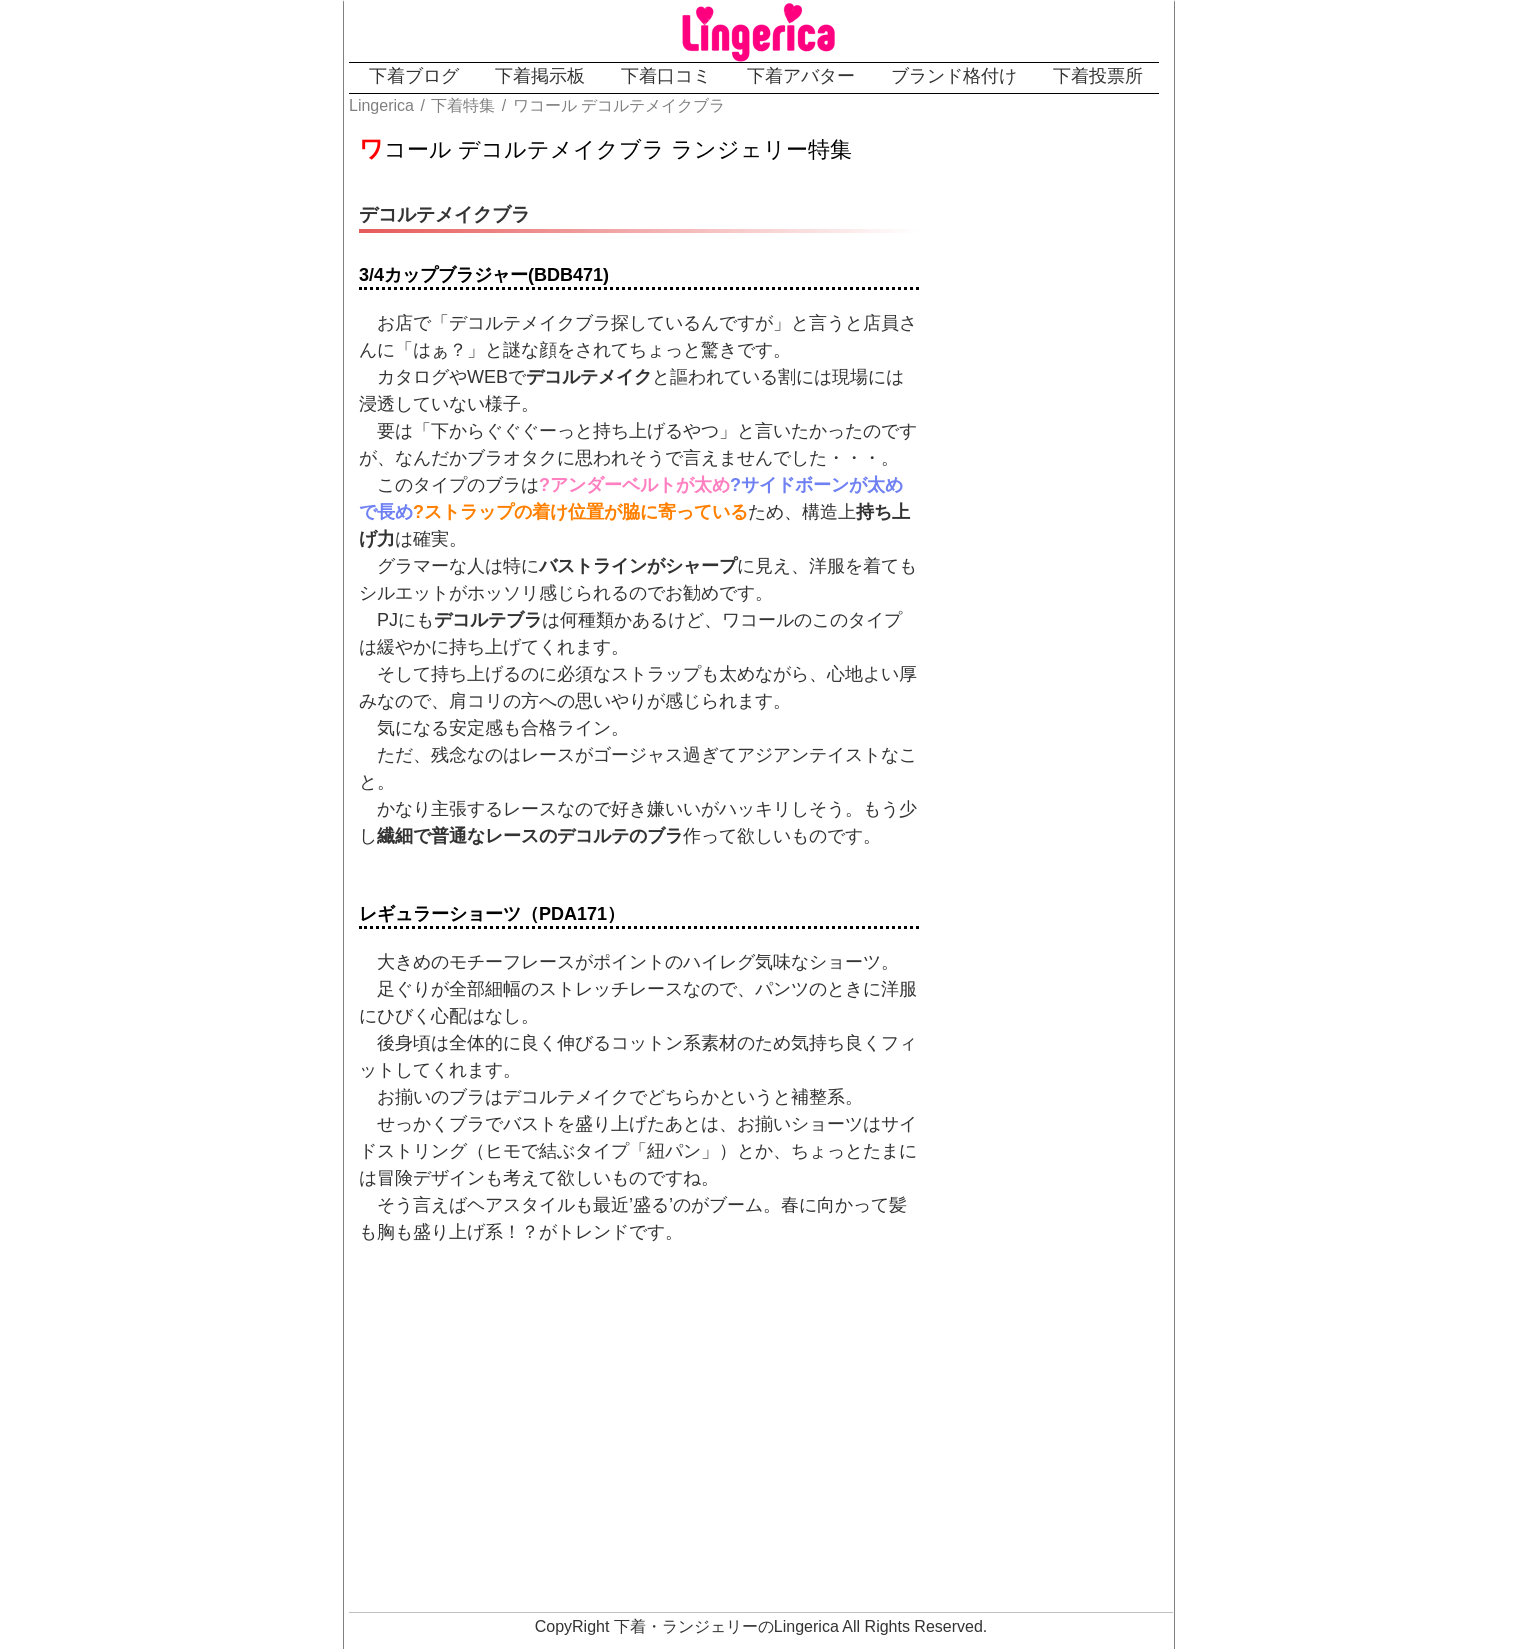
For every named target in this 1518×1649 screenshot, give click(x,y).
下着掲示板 (540, 76)
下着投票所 (1098, 76)
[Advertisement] (686, 1440)
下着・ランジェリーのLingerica (726, 1626)
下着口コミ (666, 76)
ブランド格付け (954, 76)
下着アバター (801, 76)
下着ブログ (414, 76)
